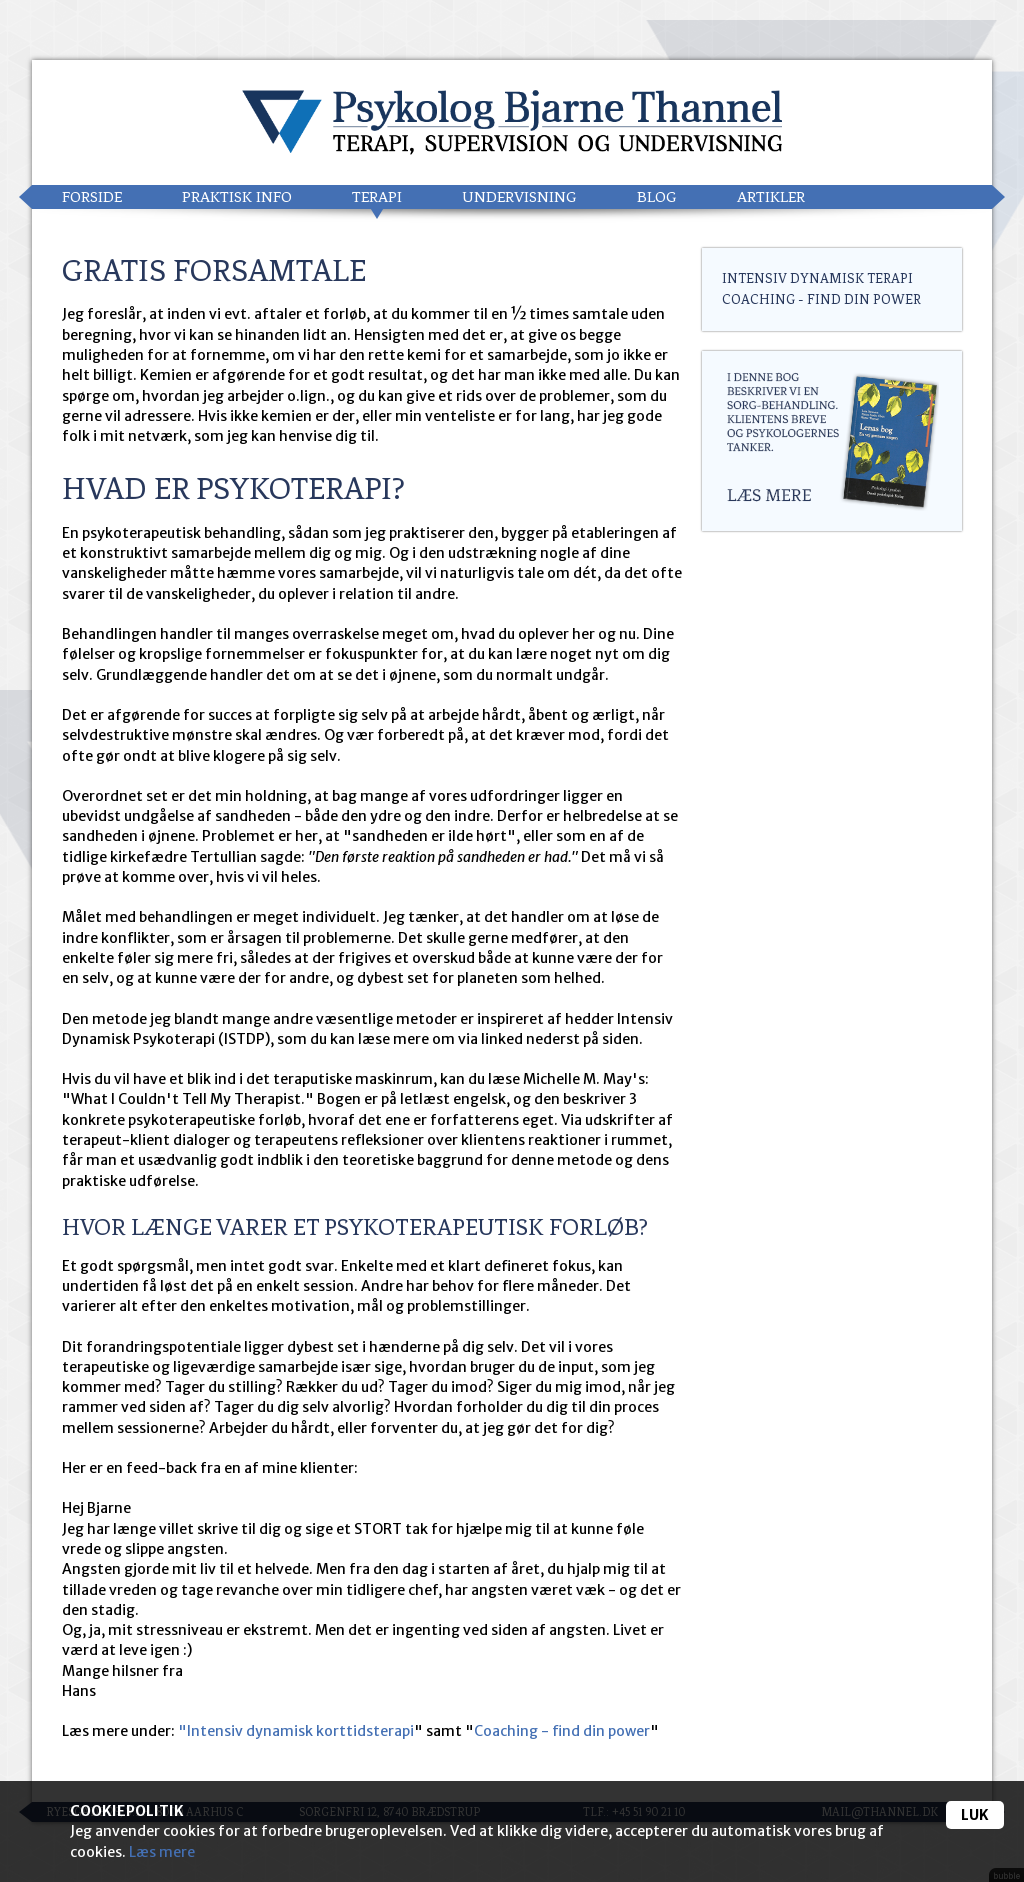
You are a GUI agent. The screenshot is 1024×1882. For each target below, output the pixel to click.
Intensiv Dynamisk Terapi (817, 278)
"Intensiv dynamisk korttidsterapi (296, 1731)
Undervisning (519, 197)
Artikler (771, 197)
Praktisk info (237, 197)
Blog (657, 197)
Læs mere (162, 1852)
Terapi (377, 197)
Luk (975, 1815)
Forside (92, 197)
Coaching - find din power (562, 1731)
